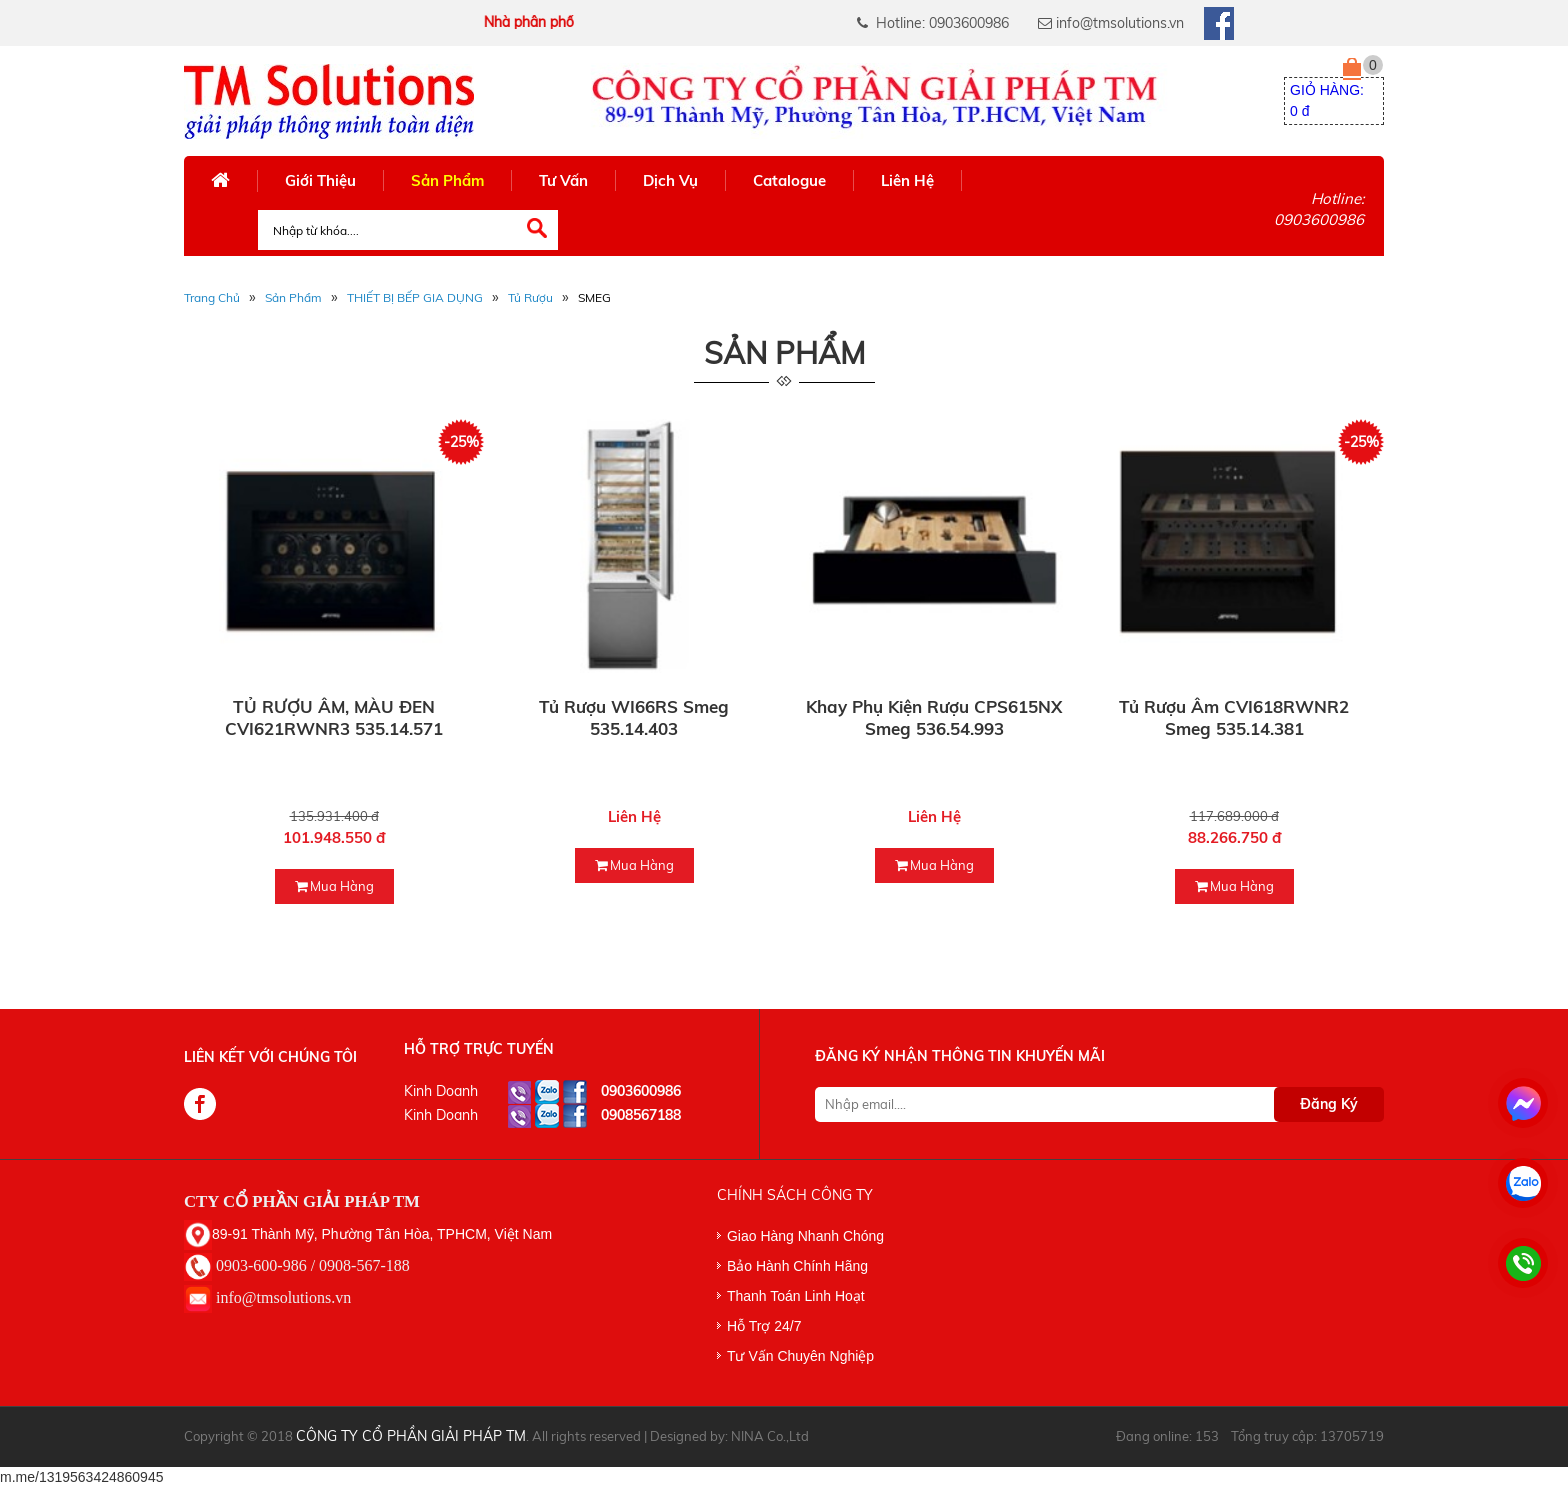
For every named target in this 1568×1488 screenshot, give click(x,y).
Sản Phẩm (447, 180)
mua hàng (334, 886)
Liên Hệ (907, 180)
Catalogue (789, 180)
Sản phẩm (293, 297)
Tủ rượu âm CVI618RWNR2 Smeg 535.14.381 (1234, 717)
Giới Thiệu (320, 180)
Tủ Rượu (530, 297)
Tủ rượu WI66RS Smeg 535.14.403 (634, 717)
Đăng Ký (1329, 1104)
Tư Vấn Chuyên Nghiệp (800, 1356)
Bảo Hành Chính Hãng (797, 1266)
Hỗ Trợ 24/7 (764, 1326)
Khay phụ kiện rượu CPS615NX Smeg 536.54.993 (934, 717)
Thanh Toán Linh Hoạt (796, 1296)
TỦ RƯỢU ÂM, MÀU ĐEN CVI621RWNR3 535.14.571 (334, 717)
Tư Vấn (563, 180)
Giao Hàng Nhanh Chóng (805, 1236)
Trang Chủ (212, 297)
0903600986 (641, 1091)
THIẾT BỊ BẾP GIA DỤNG (415, 297)
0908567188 (641, 1115)
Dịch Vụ (670, 180)
